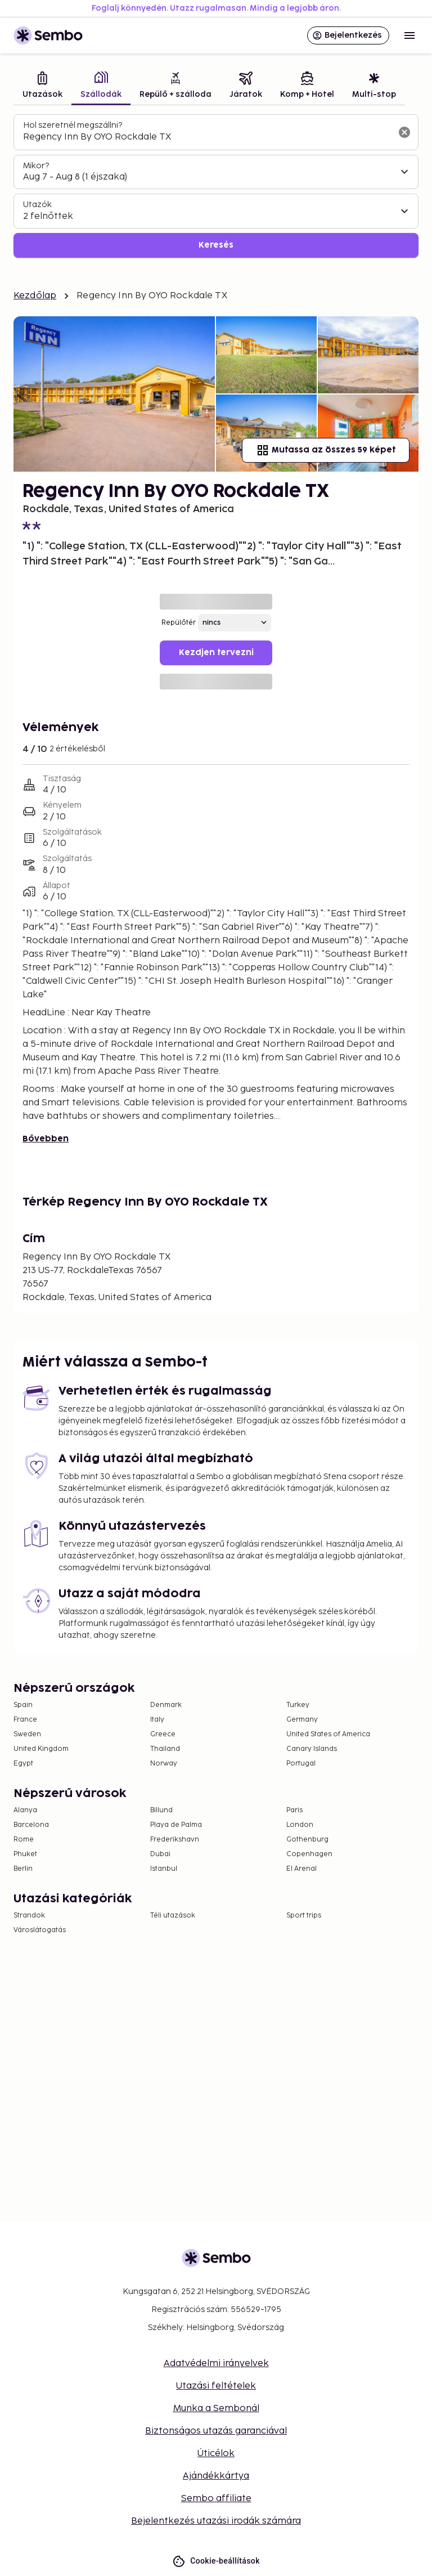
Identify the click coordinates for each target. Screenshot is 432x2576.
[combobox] (207, 137)
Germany (302, 1719)
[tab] (42, 86)
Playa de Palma (176, 1825)
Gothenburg (307, 1839)
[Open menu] (409, 35)
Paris (294, 1810)
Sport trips (303, 1915)
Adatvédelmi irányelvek (216, 2363)
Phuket (25, 1854)
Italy (157, 1719)
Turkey (297, 1705)
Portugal (301, 1763)
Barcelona (31, 1825)
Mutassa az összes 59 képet (325, 450)
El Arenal (301, 1869)
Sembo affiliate (216, 2498)
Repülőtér (178, 623)
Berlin (23, 1869)
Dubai (160, 1854)
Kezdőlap (35, 295)
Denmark (166, 1705)
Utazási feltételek (216, 2386)
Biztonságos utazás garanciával (216, 2431)
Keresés (216, 245)
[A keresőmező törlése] (404, 132)
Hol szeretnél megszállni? (72, 125)
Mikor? (36, 166)
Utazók (37, 204)
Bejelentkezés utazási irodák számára (216, 2521)
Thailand (165, 1749)
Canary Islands (311, 1749)
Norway (163, 1763)
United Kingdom (41, 1749)
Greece (163, 1734)
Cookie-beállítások (216, 2561)
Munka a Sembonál (216, 2408)
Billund (161, 1810)
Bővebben (45, 1139)
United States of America (328, 1734)
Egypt (23, 1763)
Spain (23, 1705)
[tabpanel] (216, 186)
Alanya (25, 1810)
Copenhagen (309, 1854)
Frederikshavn (174, 1839)
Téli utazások (172, 1915)
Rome (24, 1839)
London (299, 1825)
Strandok (29, 1915)
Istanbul (163, 1869)
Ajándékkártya (216, 2476)
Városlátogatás (40, 1930)
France (25, 1719)
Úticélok (216, 2453)
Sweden (27, 1734)
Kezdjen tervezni (216, 652)
